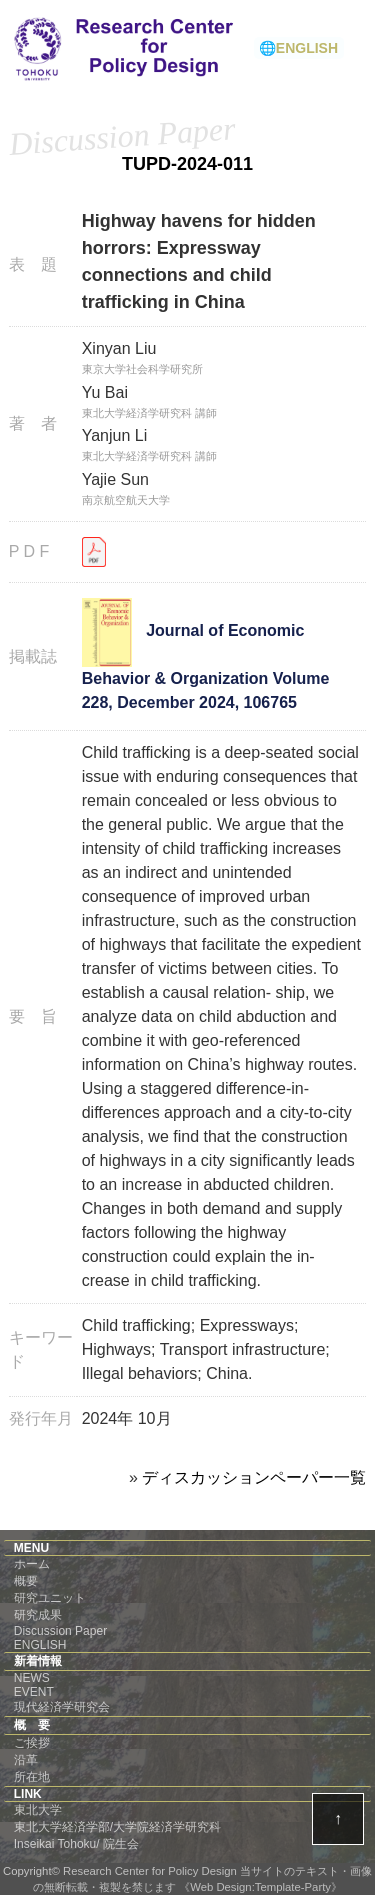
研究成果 (38, 1615)
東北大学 (38, 1810)
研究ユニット (50, 1598)
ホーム (32, 1564)
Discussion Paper (60, 1631)
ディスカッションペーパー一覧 (254, 1477)
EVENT (34, 1692)
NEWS (32, 1678)
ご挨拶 (32, 1743)
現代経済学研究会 (62, 1707)
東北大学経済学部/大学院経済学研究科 (117, 1827)
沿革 (26, 1760)
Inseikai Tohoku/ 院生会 (76, 1844)
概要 (26, 1581)
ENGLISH (40, 1645)
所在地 (32, 1777)
